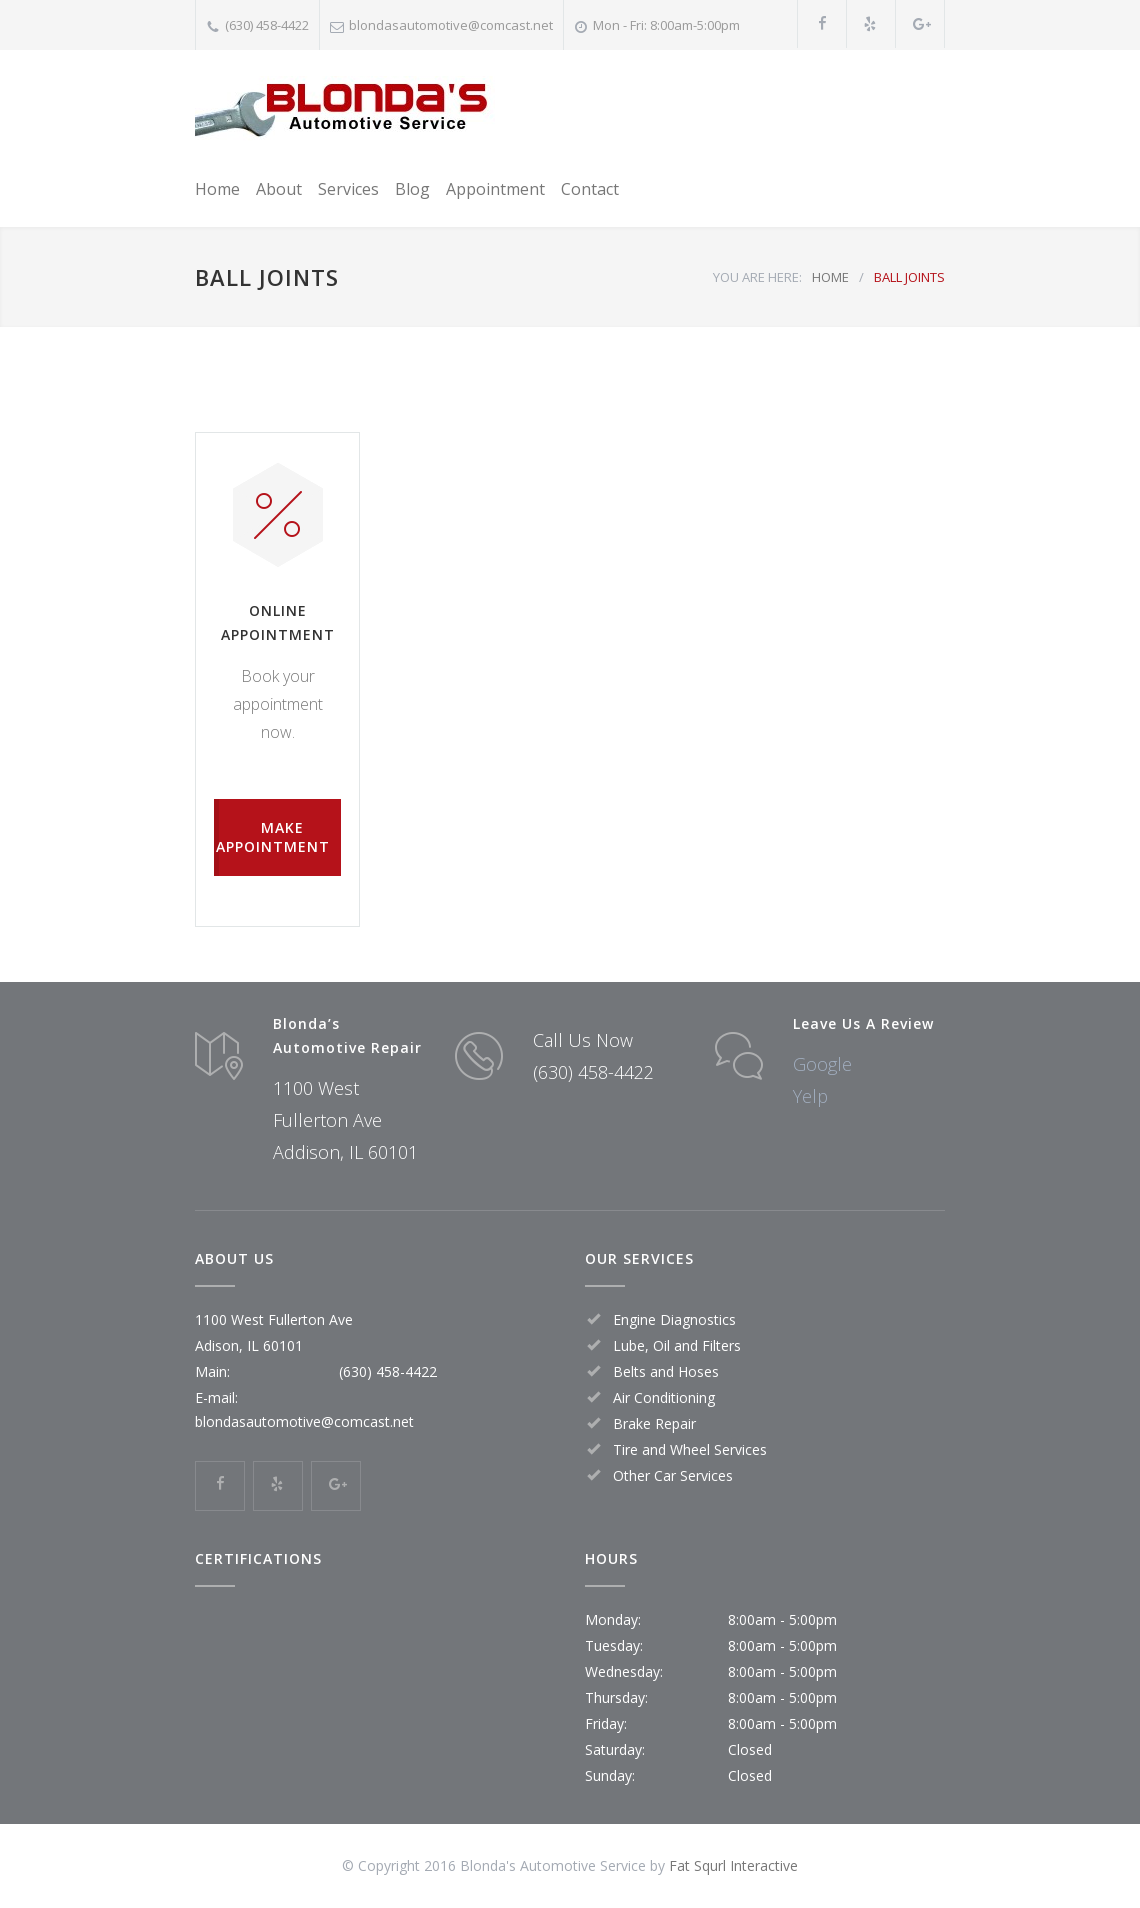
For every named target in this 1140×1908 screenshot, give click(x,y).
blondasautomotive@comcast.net (451, 25)
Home (217, 189)
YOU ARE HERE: (757, 277)
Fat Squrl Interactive (733, 1865)
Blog (412, 189)
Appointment (495, 189)
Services (348, 189)
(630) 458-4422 (267, 25)
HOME (830, 277)
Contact (590, 189)
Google (822, 1064)
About (279, 189)
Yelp (810, 1096)
